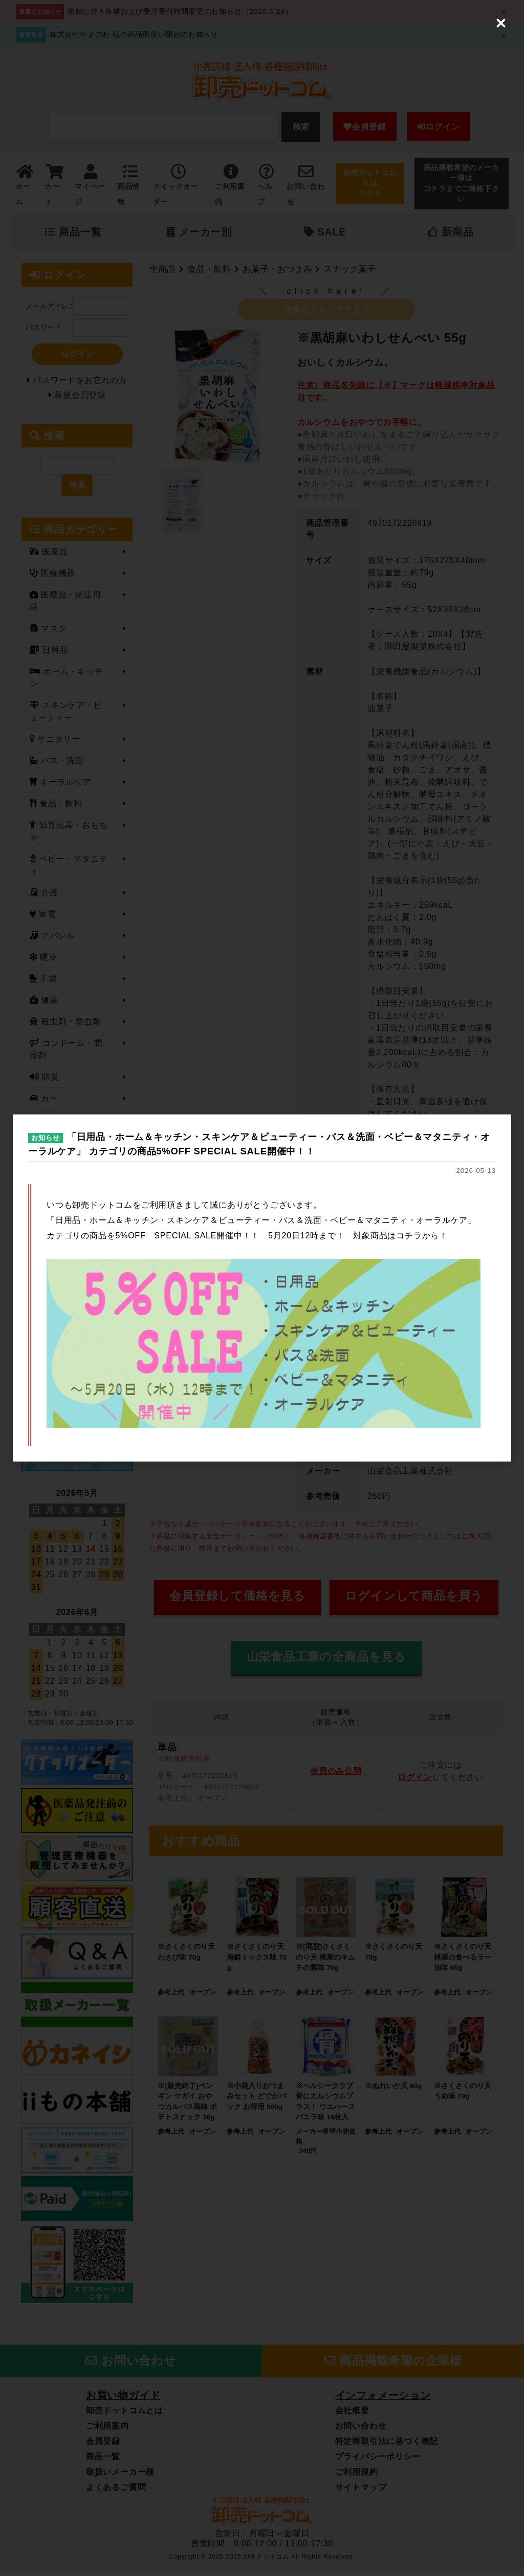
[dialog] (262, 1287)
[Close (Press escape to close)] (501, 23)
